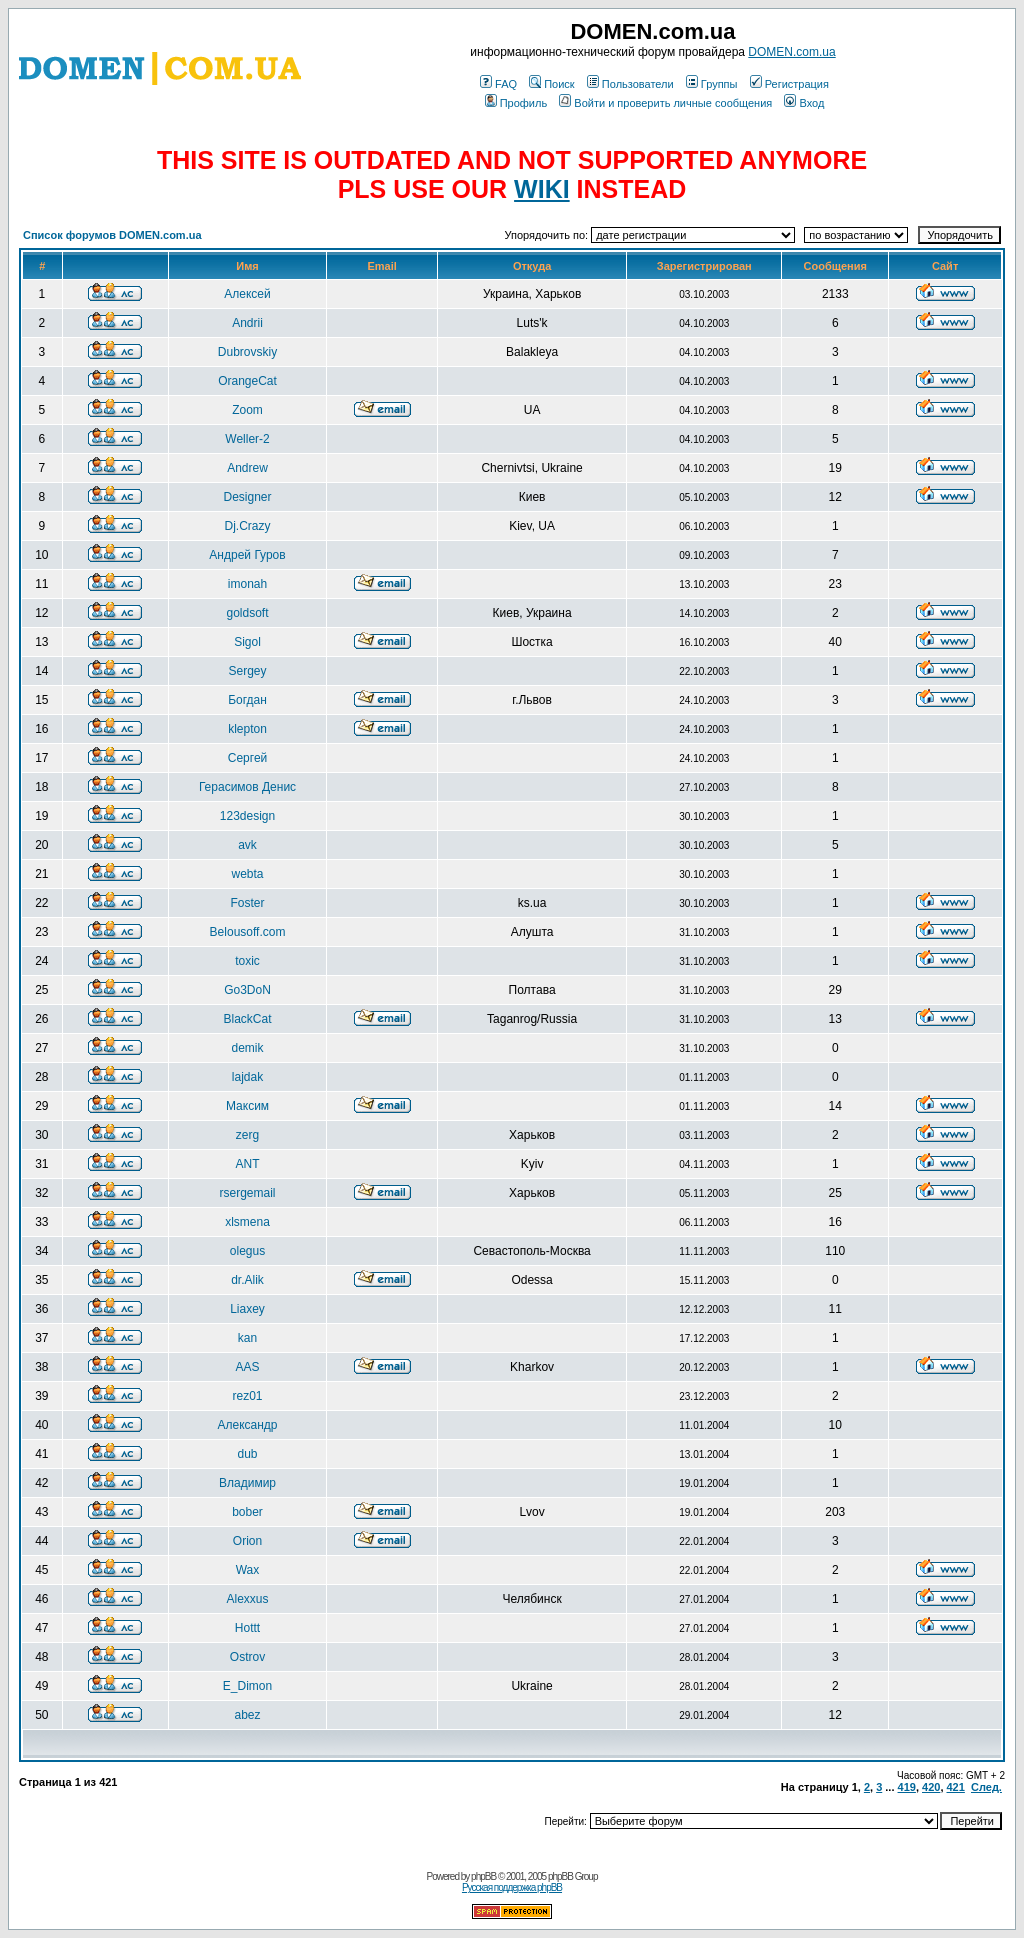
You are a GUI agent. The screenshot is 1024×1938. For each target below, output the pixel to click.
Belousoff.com (248, 932)
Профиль (516, 103)
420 (931, 1787)
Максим (247, 1106)
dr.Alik (247, 1280)
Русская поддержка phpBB (512, 1887)
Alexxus (248, 1599)
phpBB (483, 1876)
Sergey (248, 671)
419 (907, 1787)
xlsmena (247, 1222)
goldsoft (248, 613)
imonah (247, 584)
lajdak (247, 1077)
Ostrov (247, 1657)
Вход (804, 103)
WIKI (542, 189)
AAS (248, 1367)
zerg (247, 1135)
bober (247, 1512)
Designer (248, 497)
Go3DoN (247, 990)
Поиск (551, 84)
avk (247, 845)
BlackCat (248, 1019)
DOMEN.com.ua (791, 52)
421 (956, 1787)
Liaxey (247, 1309)
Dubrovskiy (247, 352)
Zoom (247, 410)
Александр (248, 1425)
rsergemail (248, 1193)
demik (248, 1048)
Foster (248, 903)
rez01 (248, 1396)
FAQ (498, 84)
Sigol (247, 642)
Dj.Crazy (248, 526)
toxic (247, 961)
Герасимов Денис (247, 787)
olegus (247, 1251)
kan (247, 1338)
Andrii (247, 323)
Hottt (247, 1628)
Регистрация (789, 84)
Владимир (247, 1483)
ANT (248, 1164)
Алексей (247, 294)
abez (248, 1715)
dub (248, 1454)
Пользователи (630, 84)
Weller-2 (247, 439)
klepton (247, 729)
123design (247, 816)
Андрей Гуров (247, 555)
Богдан (247, 700)
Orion (247, 1541)
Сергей (248, 758)
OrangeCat (247, 381)
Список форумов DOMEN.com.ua (112, 235)
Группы (712, 84)
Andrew (247, 468)
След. (986, 1787)
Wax (248, 1570)
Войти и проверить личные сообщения (665, 103)
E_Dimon (247, 1686)
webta (248, 874)
